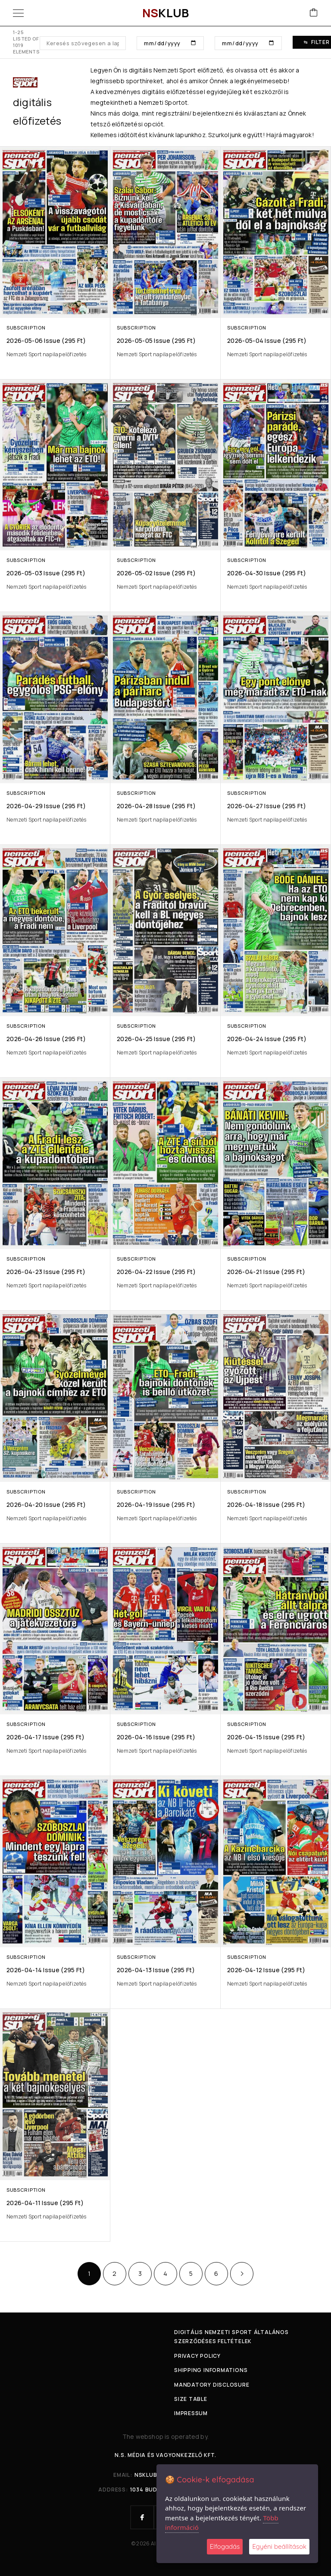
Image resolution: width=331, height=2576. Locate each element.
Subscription (25, 327)
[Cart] (313, 13)
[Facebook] (142, 2517)
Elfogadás (225, 2546)
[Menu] (18, 13)
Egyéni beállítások (279, 2546)
